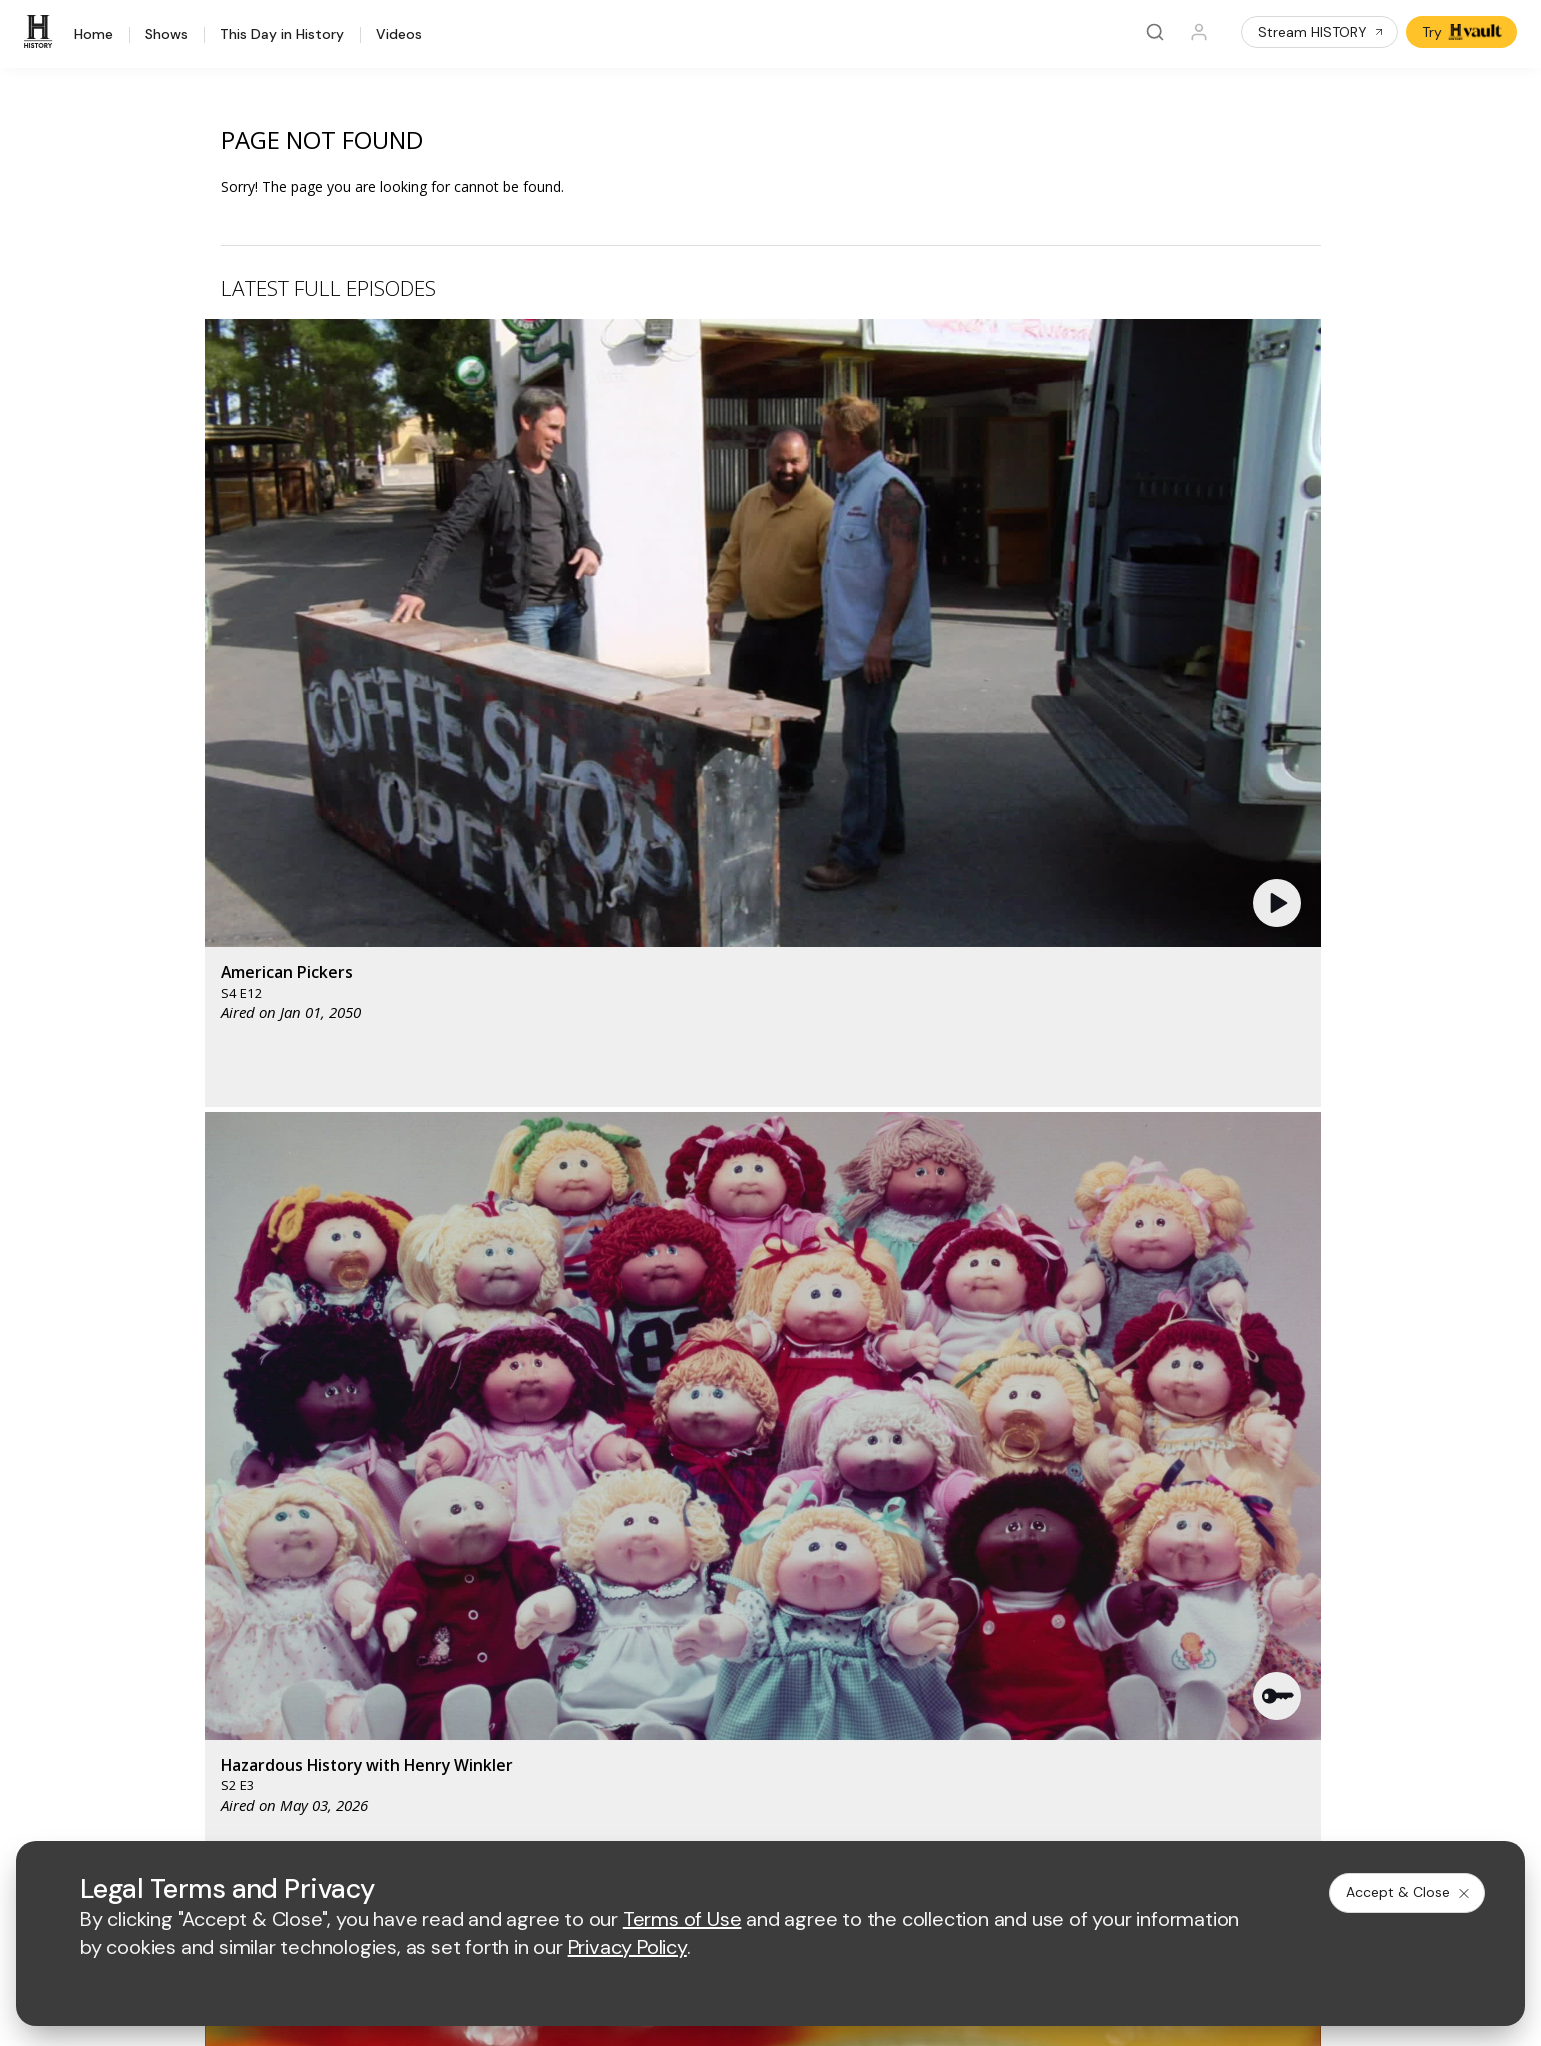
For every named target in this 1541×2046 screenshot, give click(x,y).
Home (93, 35)
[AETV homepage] (535, 1410)
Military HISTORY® (245, 1628)
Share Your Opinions (252, 1680)
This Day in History (282, 35)
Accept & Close (1409, 1892)
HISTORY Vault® (238, 1524)
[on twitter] (250, 1759)
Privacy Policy (651, 1813)
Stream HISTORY (1321, 32)
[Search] (1155, 32)
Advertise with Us (557, 1562)
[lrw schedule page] (892, 1469)
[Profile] (1199, 32)
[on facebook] (197, 1758)
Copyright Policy (768, 1813)
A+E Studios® (544, 1627)
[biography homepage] (615, 1469)
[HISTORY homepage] (227, 1425)
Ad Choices (988, 1813)
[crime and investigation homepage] (793, 1469)
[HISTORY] (41, 32)
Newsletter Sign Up (248, 1654)
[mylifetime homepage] (663, 1410)
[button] (534, 475)
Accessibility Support (884, 1595)
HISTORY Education (250, 1498)
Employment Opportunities (901, 1562)
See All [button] (1274, 1086)
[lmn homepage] (788, 1410)
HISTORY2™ (224, 1576)
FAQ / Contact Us (241, 1706)
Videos (399, 35)
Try (1463, 32)
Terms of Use (544, 1813)
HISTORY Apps (234, 1550)
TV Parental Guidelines (890, 1627)
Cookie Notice (886, 1813)
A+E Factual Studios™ (569, 1595)
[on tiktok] (409, 1759)
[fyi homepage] (882, 1410)
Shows (166, 35)
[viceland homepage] (993, 1410)
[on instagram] (356, 1759)
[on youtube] (303, 1759)
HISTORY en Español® (259, 1602)
